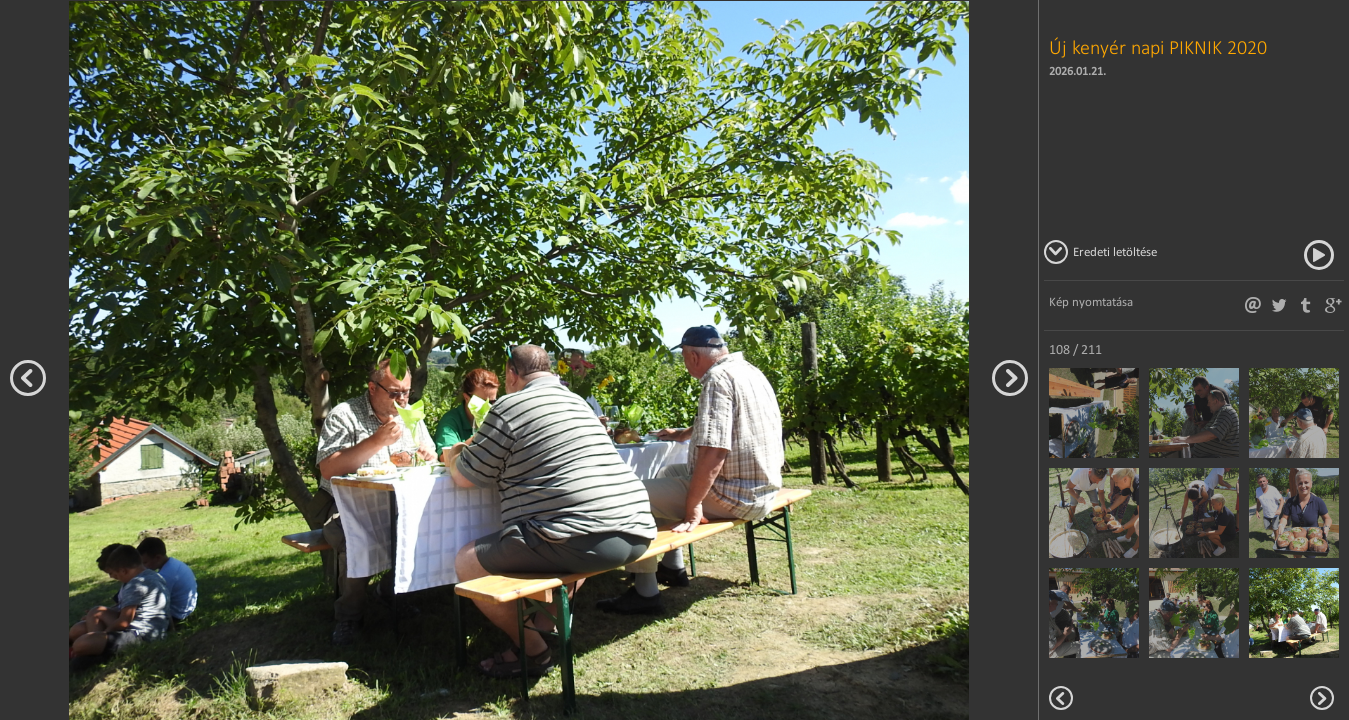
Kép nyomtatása (1091, 301)
